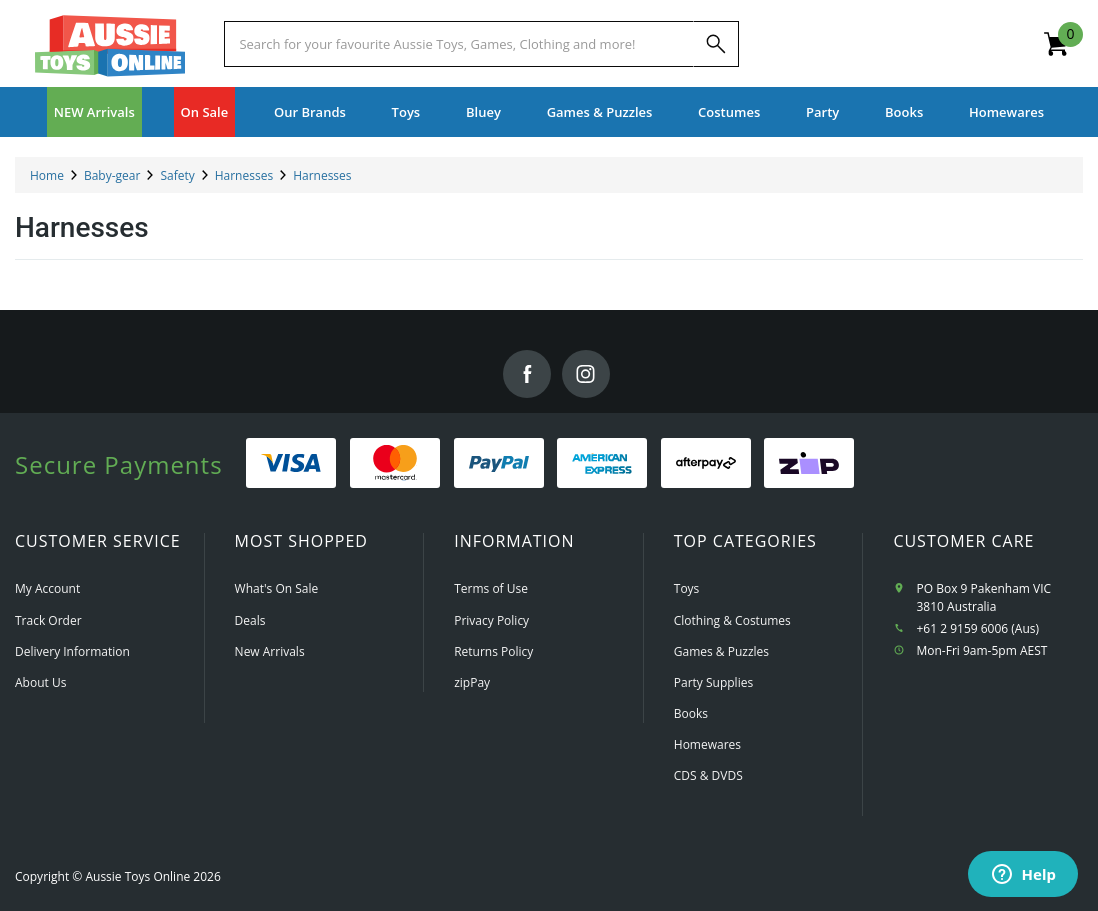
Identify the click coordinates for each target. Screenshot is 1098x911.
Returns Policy (493, 651)
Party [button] (822, 112)
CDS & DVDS (708, 775)
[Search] (716, 44)
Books (904, 112)
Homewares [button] (1006, 112)
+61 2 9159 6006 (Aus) (978, 628)
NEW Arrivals (94, 112)
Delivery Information (72, 651)
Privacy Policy (491, 620)
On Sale (205, 112)
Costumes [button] (729, 112)
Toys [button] (406, 112)
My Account (47, 588)
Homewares (707, 744)
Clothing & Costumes (732, 620)
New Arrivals (270, 651)
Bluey (483, 112)
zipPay (472, 682)
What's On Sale (277, 588)
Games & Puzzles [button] (600, 112)
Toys (687, 588)
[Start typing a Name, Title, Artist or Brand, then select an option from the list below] (459, 44)
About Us (40, 682)
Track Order (48, 620)
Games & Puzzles (721, 651)
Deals (250, 620)
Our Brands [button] (310, 112)
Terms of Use (491, 588)
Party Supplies (713, 682)
